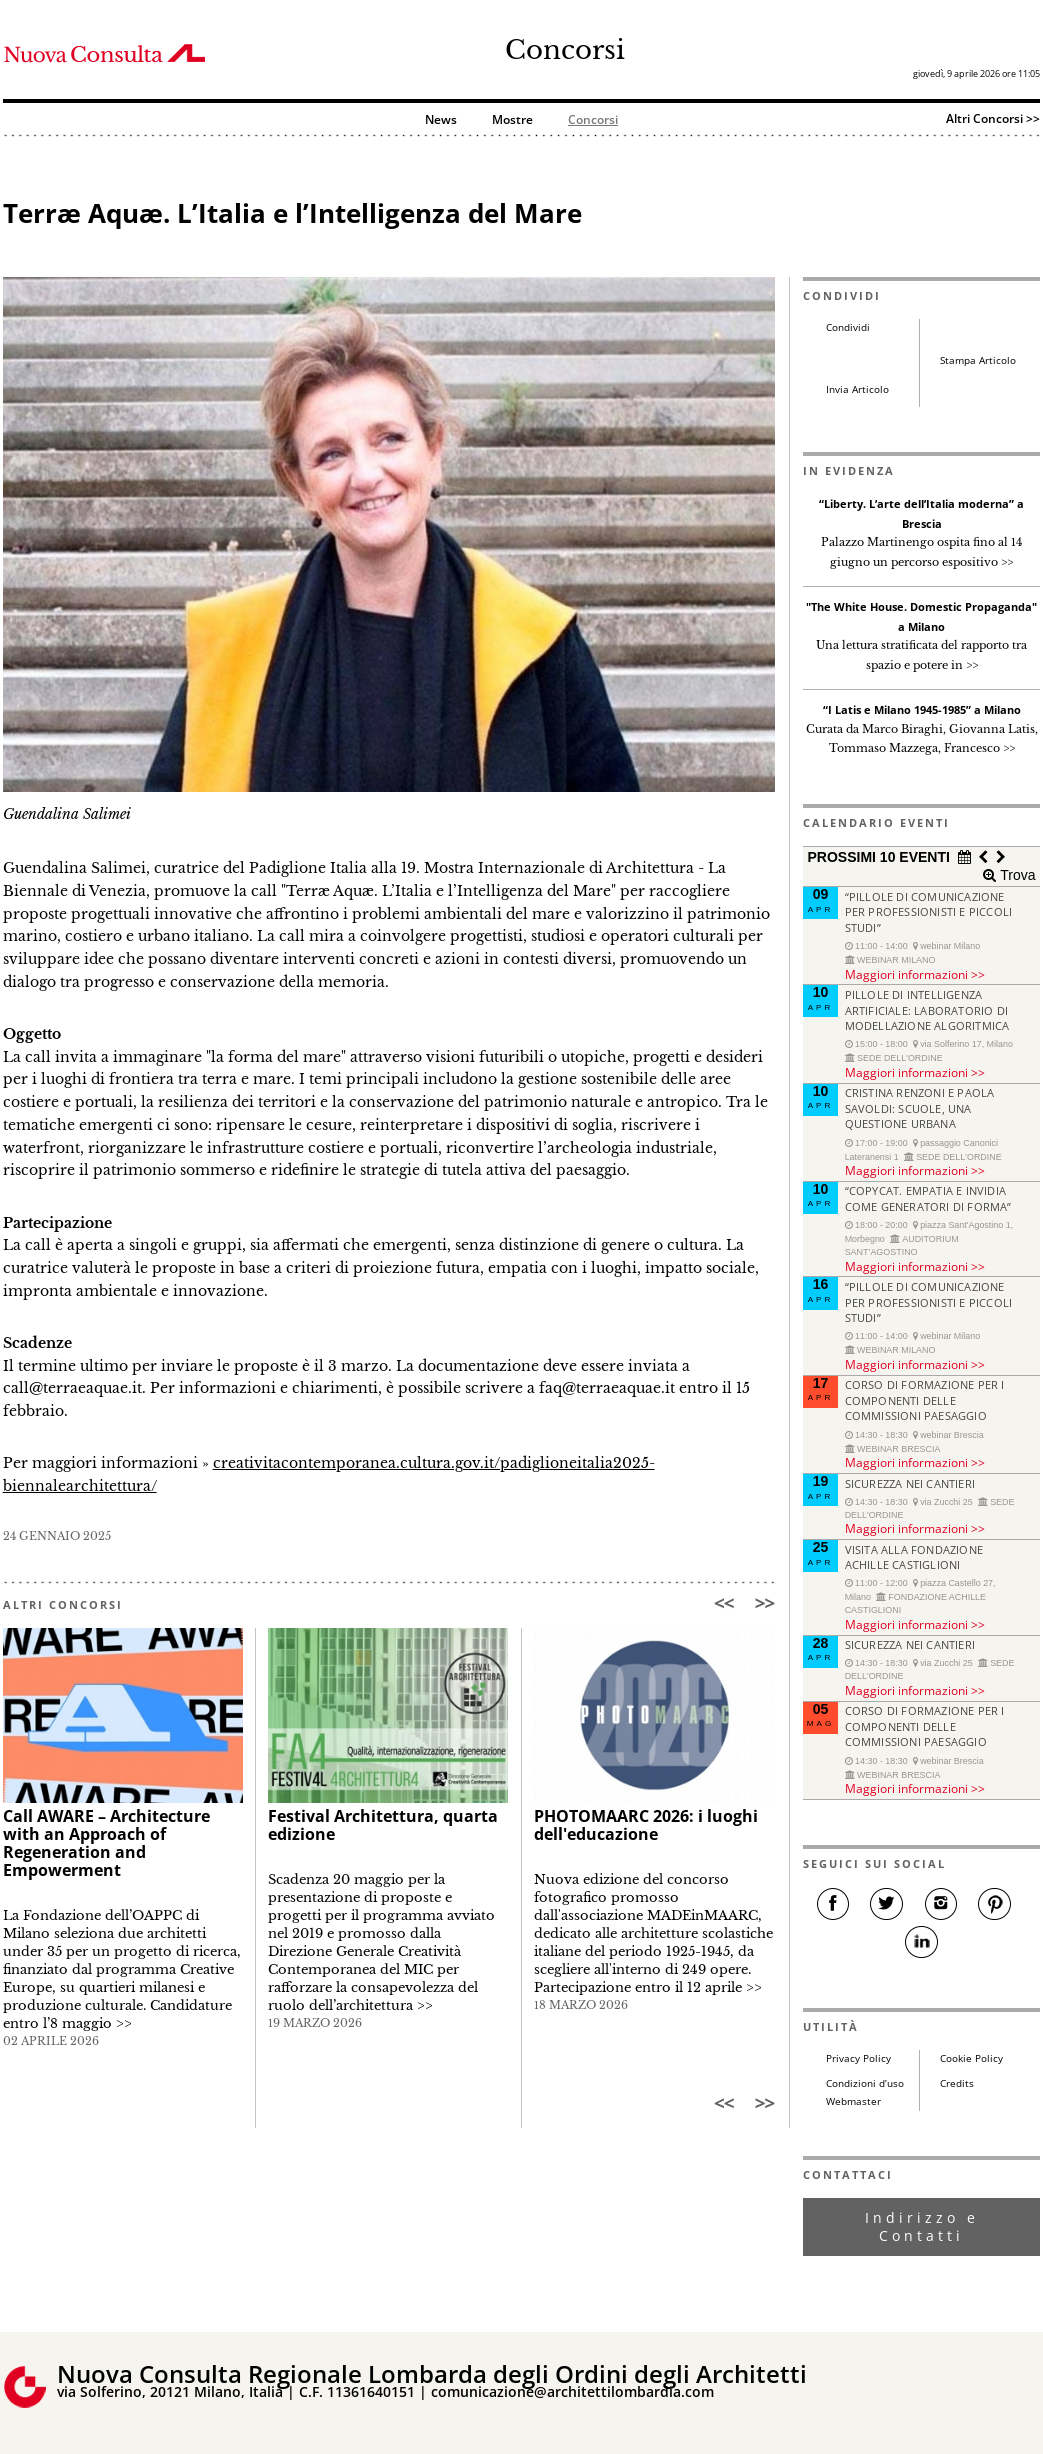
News (441, 120)
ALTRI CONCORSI (63, 1604)
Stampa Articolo (978, 360)
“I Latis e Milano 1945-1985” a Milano (922, 709)
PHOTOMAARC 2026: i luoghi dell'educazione (646, 1825)
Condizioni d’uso (865, 2083)
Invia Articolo (857, 389)
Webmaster (853, 2101)
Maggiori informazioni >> (915, 974)
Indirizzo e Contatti (922, 2226)
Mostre (512, 120)
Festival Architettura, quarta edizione (383, 1825)
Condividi (848, 327)
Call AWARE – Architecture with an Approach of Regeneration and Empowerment (106, 1843)
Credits (957, 2083)
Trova (1015, 875)
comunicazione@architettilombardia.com (572, 2391)
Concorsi (565, 50)
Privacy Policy (858, 2058)
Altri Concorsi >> (993, 118)
